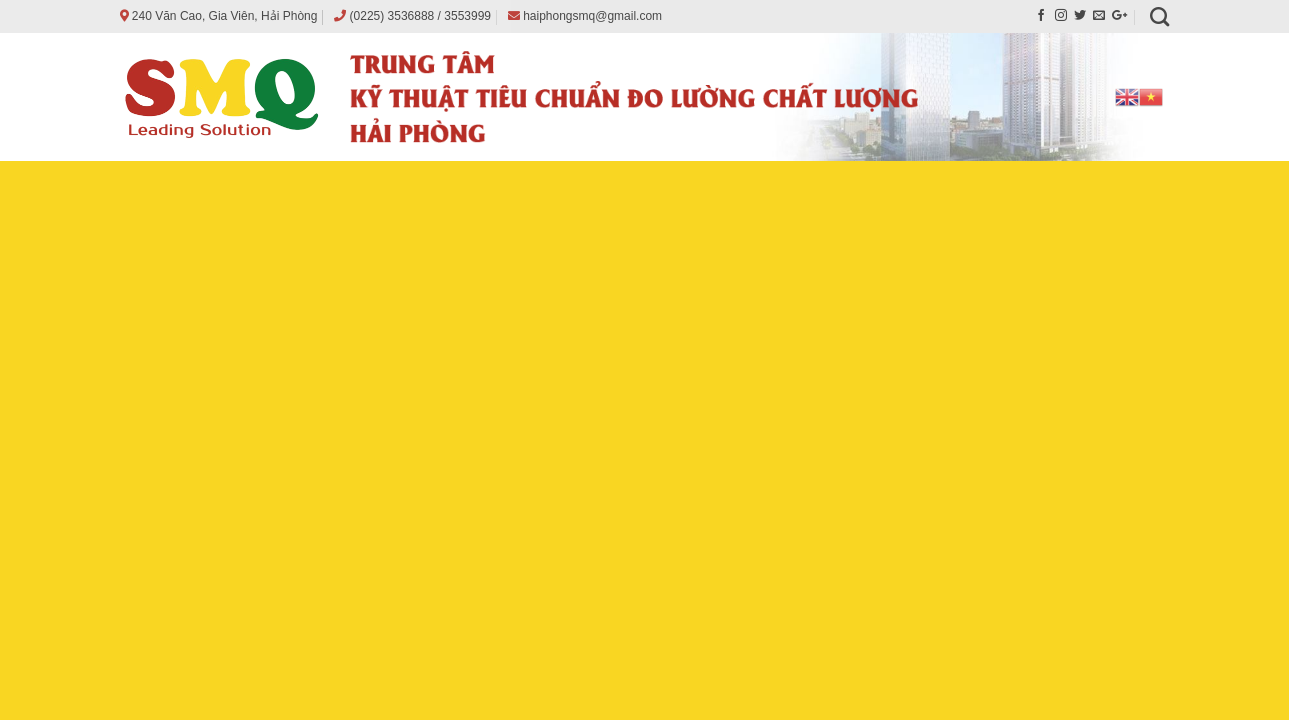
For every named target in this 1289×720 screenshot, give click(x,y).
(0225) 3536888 (392, 16)
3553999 (467, 16)
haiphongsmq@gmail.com (592, 16)
